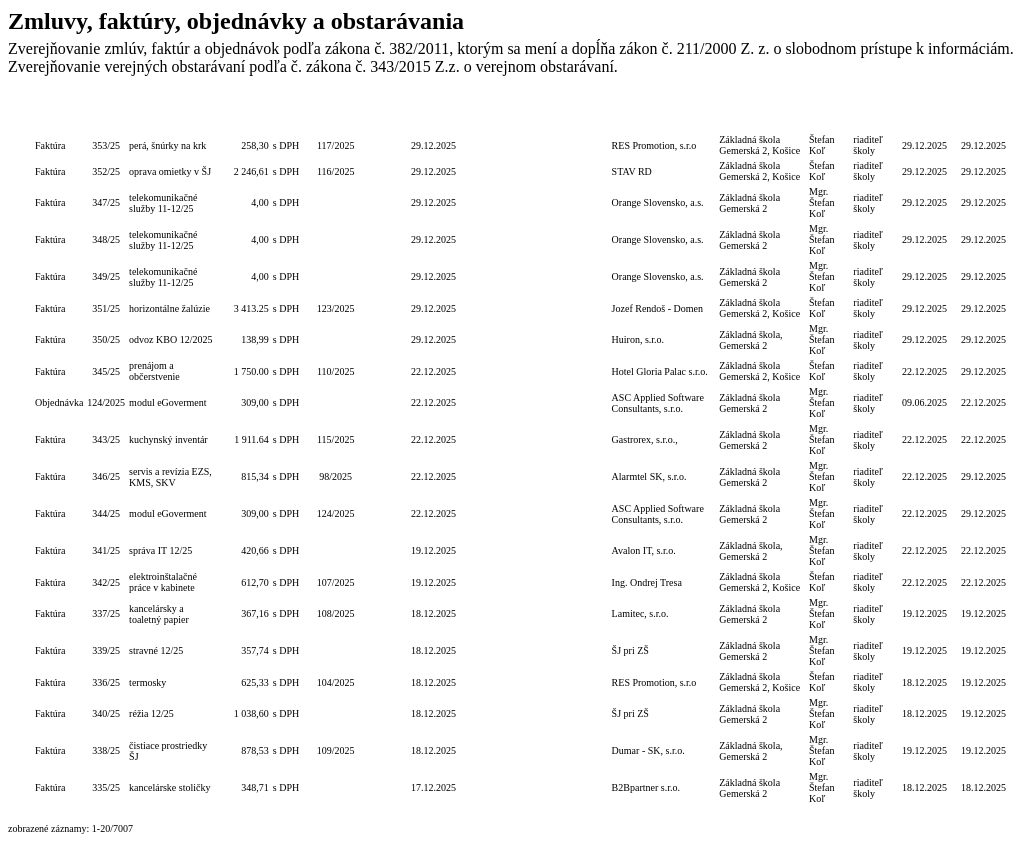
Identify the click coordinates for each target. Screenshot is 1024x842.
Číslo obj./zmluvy (336, 114)
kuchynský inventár (168, 439)
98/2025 (335, 476)
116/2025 (335, 171)
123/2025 (336, 308)
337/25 (106, 613)
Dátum (433, 113)
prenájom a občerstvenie (154, 371)
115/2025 (335, 439)
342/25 (106, 582)
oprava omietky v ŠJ (170, 171)
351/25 (106, 308)
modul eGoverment (167, 402)
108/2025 (336, 613)
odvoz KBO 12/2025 (170, 339)
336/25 (106, 682)
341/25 (106, 550)
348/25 (106, 239)
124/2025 (106, 402)
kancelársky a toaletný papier (159, 614)
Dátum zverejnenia (983, 114)
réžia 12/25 (151, 713)
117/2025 (335, 145)
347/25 (106, 202)
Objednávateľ (762, 113)
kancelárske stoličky (169, 787)
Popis (173, 113)
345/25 (106, 371)
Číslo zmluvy (387, 114)
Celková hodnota (245, 114)
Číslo (106, 113)
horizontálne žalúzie (169, 308)
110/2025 (335, 371)
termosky (147, 682)
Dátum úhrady (924, 114)
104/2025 (336, 682)
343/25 (106, 439)
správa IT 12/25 (160, 550)
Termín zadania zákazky (579, 113)
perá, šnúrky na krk (167, 145)
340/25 (106, 713)
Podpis (829, 113)
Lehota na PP (479, 114)
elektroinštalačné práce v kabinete (163, 582)
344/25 (106, 513)
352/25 (106, 171)
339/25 (106, 650)
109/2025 (336, 750)
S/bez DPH (287, 114)
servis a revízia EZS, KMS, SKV (170, 477)
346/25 (106, 476)
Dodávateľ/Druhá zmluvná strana (664, 114)
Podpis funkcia (874, 114)
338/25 (106, 750)
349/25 (106, 276)
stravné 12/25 (156, 650)
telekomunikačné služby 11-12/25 (163, 203)
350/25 (106, 339)
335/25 (106, 787)
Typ (59, 113)
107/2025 (336, 582)
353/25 (106, 145)
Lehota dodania (525, 114)
